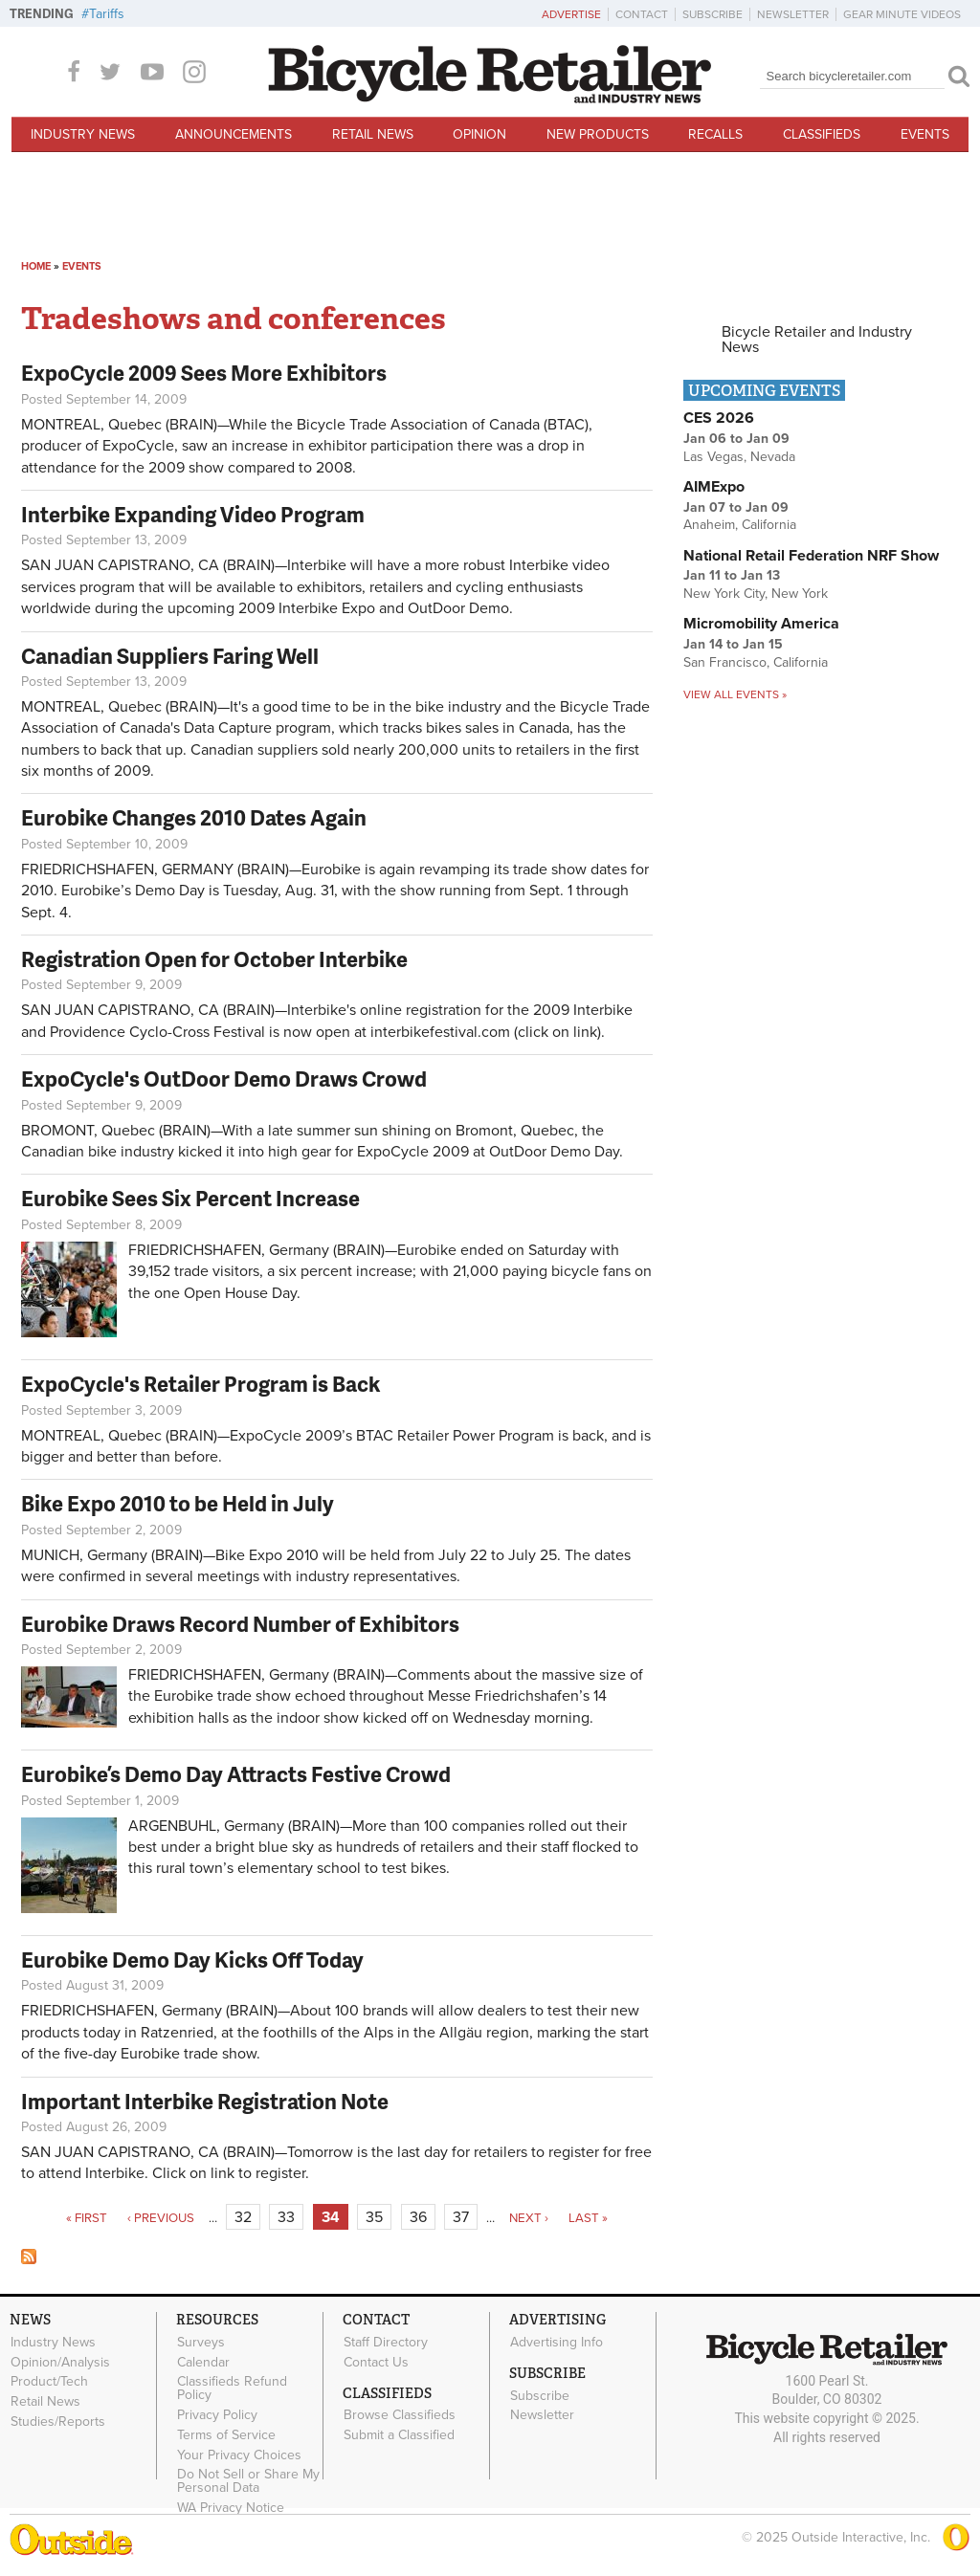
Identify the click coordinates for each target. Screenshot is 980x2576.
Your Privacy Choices (239, 2454)
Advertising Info (556, 2341)
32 (243, 2217)
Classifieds (821, 134)
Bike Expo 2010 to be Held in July (177, 1503)
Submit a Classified (399, 2435)
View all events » (735, 694)
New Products (597, 134)
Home (36, 266)
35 (374, 2217)
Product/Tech (49, 2381)
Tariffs (106, 14)
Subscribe (712, 14)
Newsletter (793, 14)
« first (86, 2218)
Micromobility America (761, 623)
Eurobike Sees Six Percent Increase (190, 1198)
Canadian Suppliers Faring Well (170, 656)
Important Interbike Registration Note (205, 2101)
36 (418, 2217)
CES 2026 (718, 418)
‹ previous (160, 2218)
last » (588, 2218)
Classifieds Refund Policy (232, 2388)
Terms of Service (226, 2435)
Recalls (715, 134)
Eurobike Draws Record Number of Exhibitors (240, 1624)
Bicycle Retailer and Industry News (817, 339)
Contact (641, 14)
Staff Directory (386, 2341)
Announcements (233, 134)
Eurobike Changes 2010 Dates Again (194, 817)
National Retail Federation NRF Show (811, 555)
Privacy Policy (217, 2415)
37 (461, 2217)
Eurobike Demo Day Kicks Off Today (192, 1959)
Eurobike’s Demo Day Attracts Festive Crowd (236, 1774)
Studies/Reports (58, 2422)
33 (286, 2217)
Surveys (201, 2341)
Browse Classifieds (400, 2415)
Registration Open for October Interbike (214, 959)
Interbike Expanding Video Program (193, 514)
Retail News (372, 134)
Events (925, 134)
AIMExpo (714, 486)
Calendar (203, 2361)
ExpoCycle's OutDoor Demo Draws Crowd (224, 1078)
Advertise (571, 14)
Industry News (83, 134)
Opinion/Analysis (60, 2361)
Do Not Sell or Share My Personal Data (248, 2481)
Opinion (479, 134)
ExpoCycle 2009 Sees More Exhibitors (204, 372)
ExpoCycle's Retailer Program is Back (200, 1383)
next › (528, 2218)
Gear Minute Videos (902, 14)
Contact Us (376, 2361)
